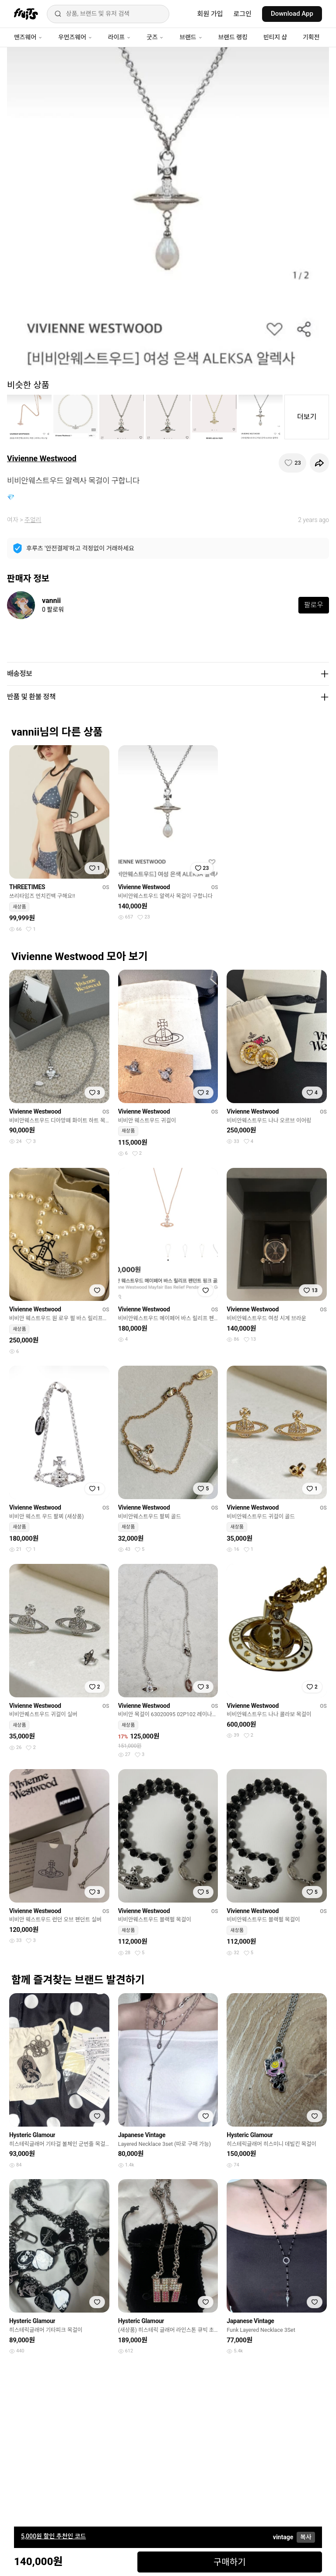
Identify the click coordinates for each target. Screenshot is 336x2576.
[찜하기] (292, 463)
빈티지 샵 (275, 37)
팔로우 (313, 605)
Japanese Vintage (141, 2134)
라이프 (119, 37)
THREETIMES (27, 886)
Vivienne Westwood (42, 458)
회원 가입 (210, 14)
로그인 (243, 14)
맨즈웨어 (28, 37)
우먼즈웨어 (75, 37)
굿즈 (155, 37)
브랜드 (190, 37)
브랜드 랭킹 (233, 37)
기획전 (311, 37)
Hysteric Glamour (32, 2134)
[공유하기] (319, 463)
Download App (292, 14)
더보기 (306, 417)
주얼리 (33, 519)
